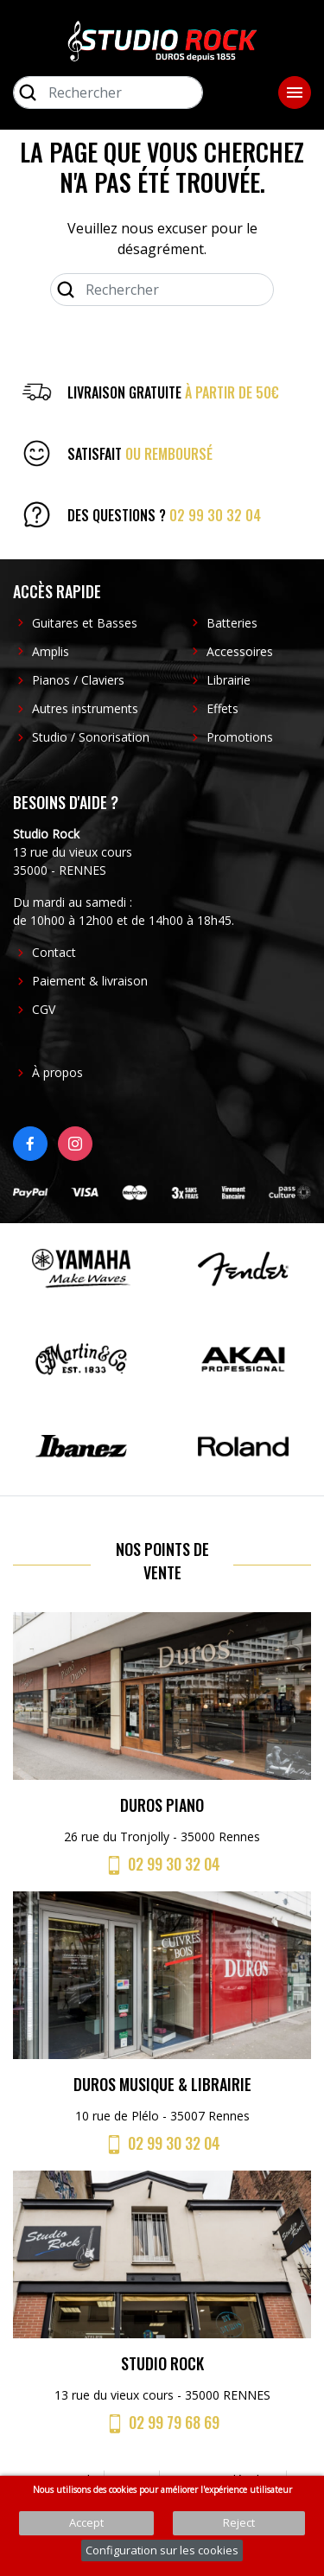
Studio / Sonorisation (90, 737)
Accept (86, 2522)
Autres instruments (85, 708)
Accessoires (239, 651)
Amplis (50, 651)
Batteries (231, 623)
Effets (222, 708)
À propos (57, 1072)
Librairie (228, 680)
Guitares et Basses (84, 623)
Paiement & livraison (90, 980)
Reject (239, 2522)
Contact (54, 952)
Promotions (239, 737)
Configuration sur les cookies (162, 2550)
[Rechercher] (108, 92)
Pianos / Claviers (78, 680)
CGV (43, 1009)
